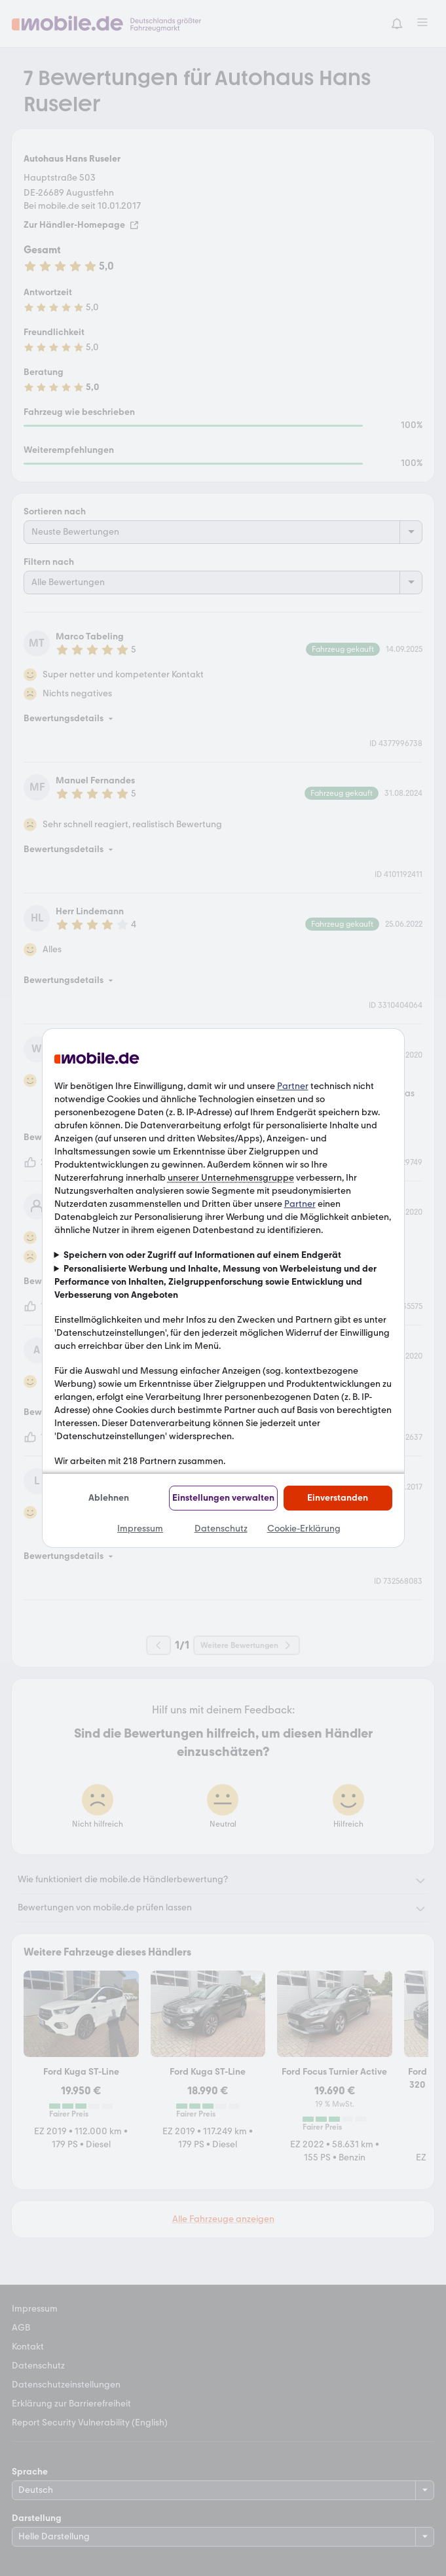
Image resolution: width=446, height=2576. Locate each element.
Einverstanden (337, 1497)
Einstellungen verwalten (223, 1497)
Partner (292, 1086)
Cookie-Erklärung (304, 1528)
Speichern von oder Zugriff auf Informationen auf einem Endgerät (202, 1255)
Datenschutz (221, 1528)
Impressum (140, 1528)
